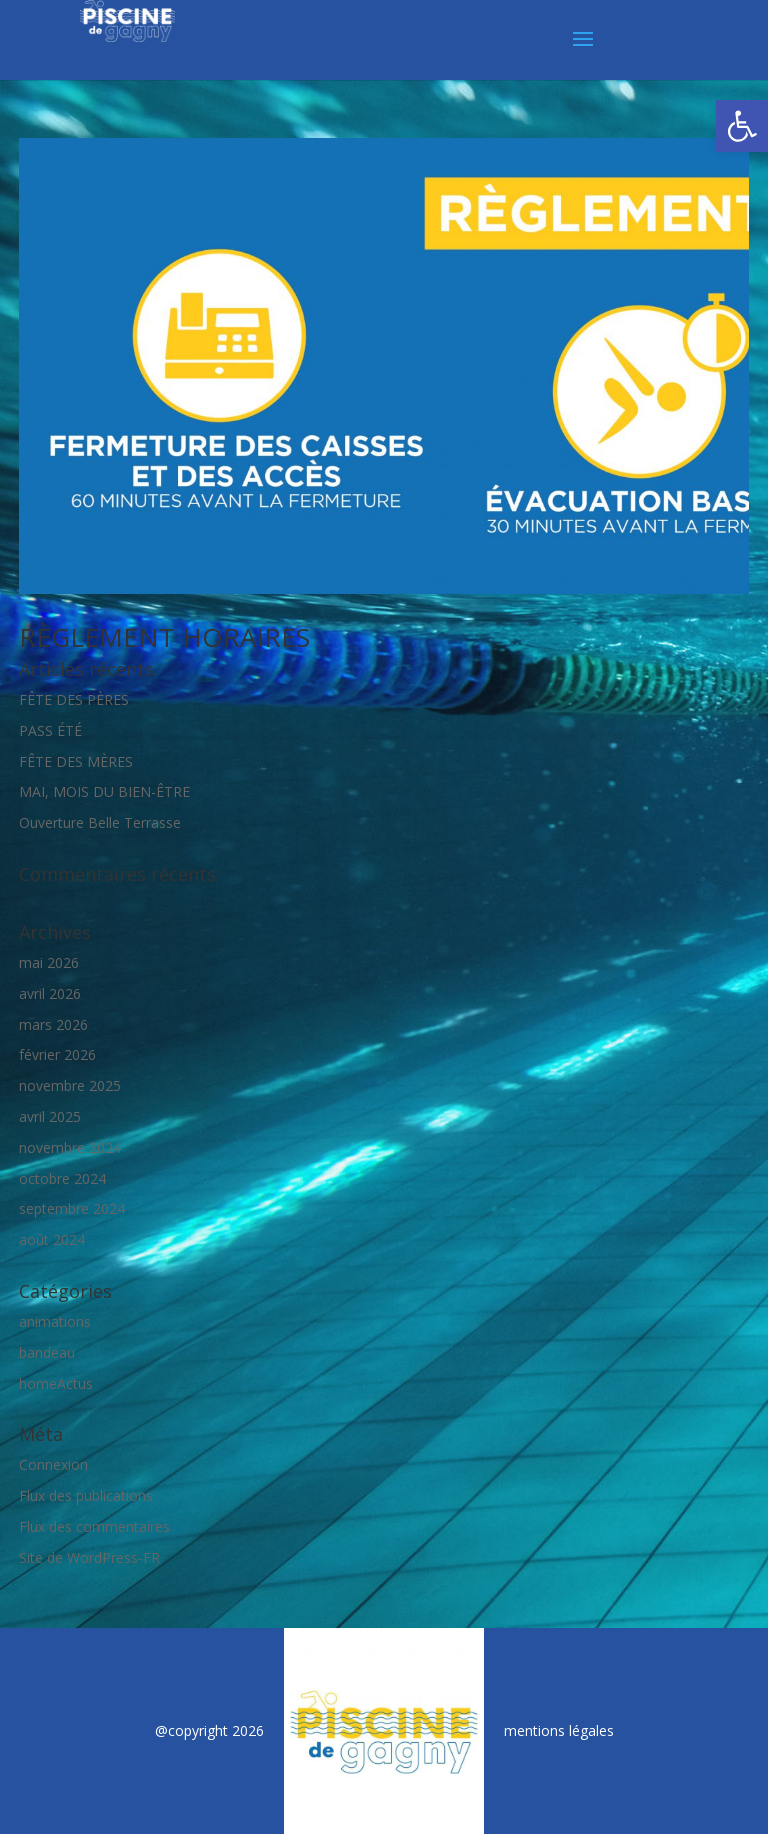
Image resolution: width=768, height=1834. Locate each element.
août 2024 (52, 1239)
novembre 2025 (70, 1085)
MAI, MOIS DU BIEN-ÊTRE (104, 791)
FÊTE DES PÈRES (74, 699)
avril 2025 (50, 1116)
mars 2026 (53, 1024)
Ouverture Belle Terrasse (100, 822)
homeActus (56, 1383)
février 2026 (57, 1054)
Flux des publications (86, 1495)
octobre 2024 (62, 1178)
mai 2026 (49, 962)
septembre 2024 (72, 1208)
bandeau (47, 1352)
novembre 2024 (70, 1147)
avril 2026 (50, 993)
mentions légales (559, 1730)
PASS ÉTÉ (50, 730)
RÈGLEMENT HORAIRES (164, 637)
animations (55, 1321)
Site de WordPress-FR (89, 1557)
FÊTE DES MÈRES (76, 761)
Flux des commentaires (94, 1526)
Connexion (53, 1464)
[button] (742, 126)
